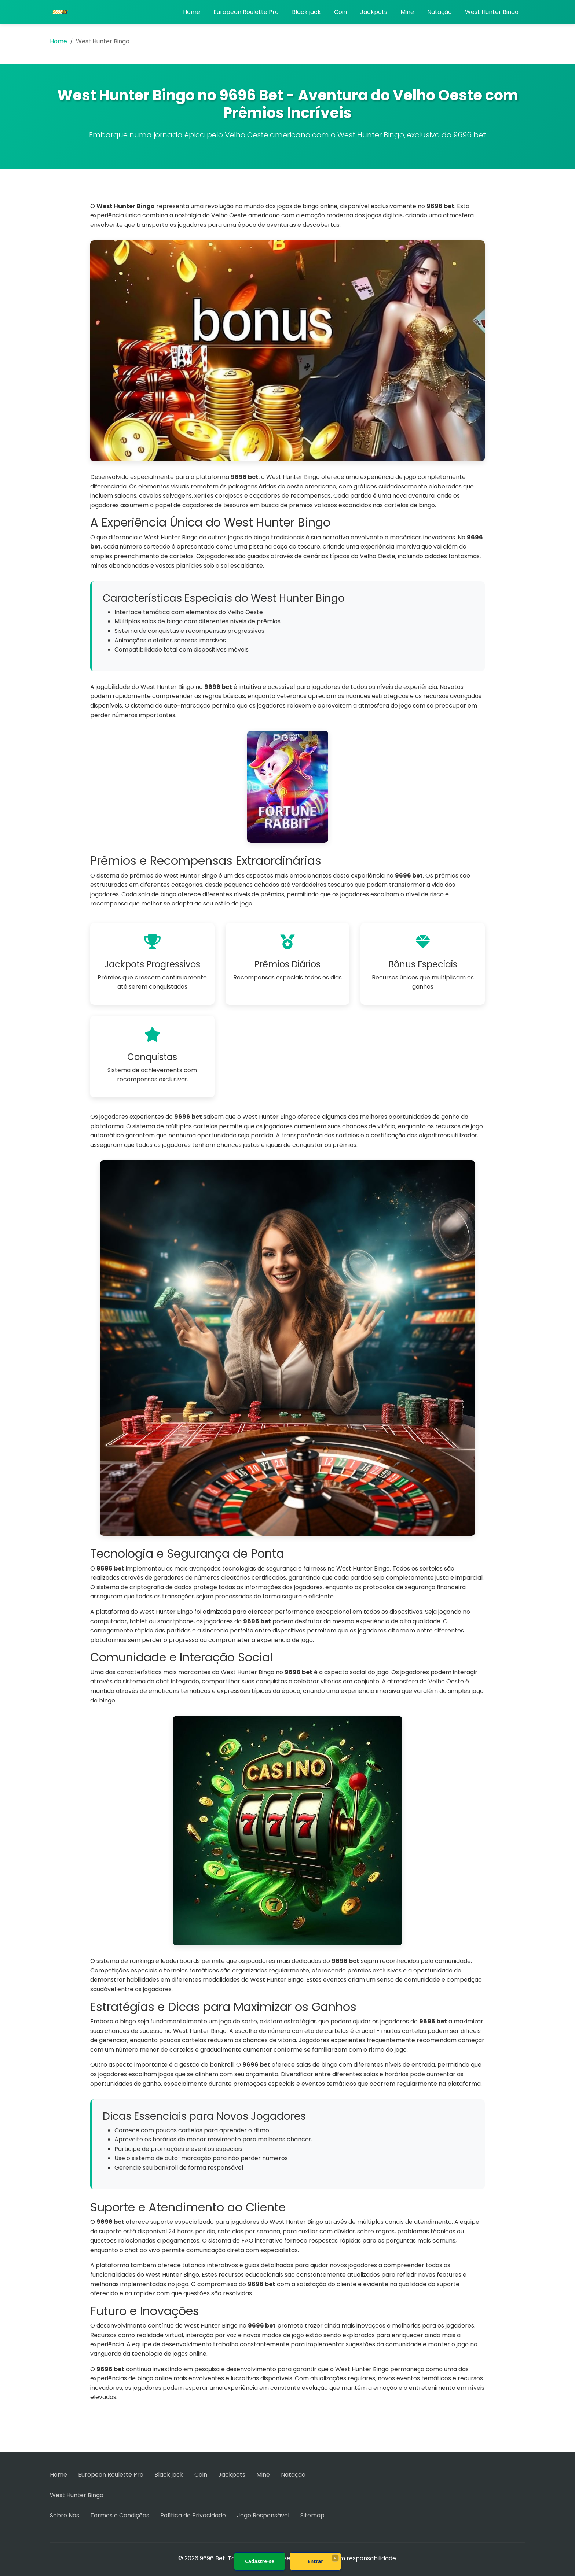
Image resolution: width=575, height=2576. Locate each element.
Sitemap (312, 2515)
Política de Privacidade (193, 2515)
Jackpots (373, 12)
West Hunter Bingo (492, 12)
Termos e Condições (119, 2515)
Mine (407, 12)
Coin (340, 12)
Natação (439, 12)
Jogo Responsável (263, 2515)
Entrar (315, 2561)
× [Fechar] (335, 2558)
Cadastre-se (259, 2561)
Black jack (306, 12)
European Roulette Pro (246, 12)
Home (191, 12)
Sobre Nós (64, 2515)
